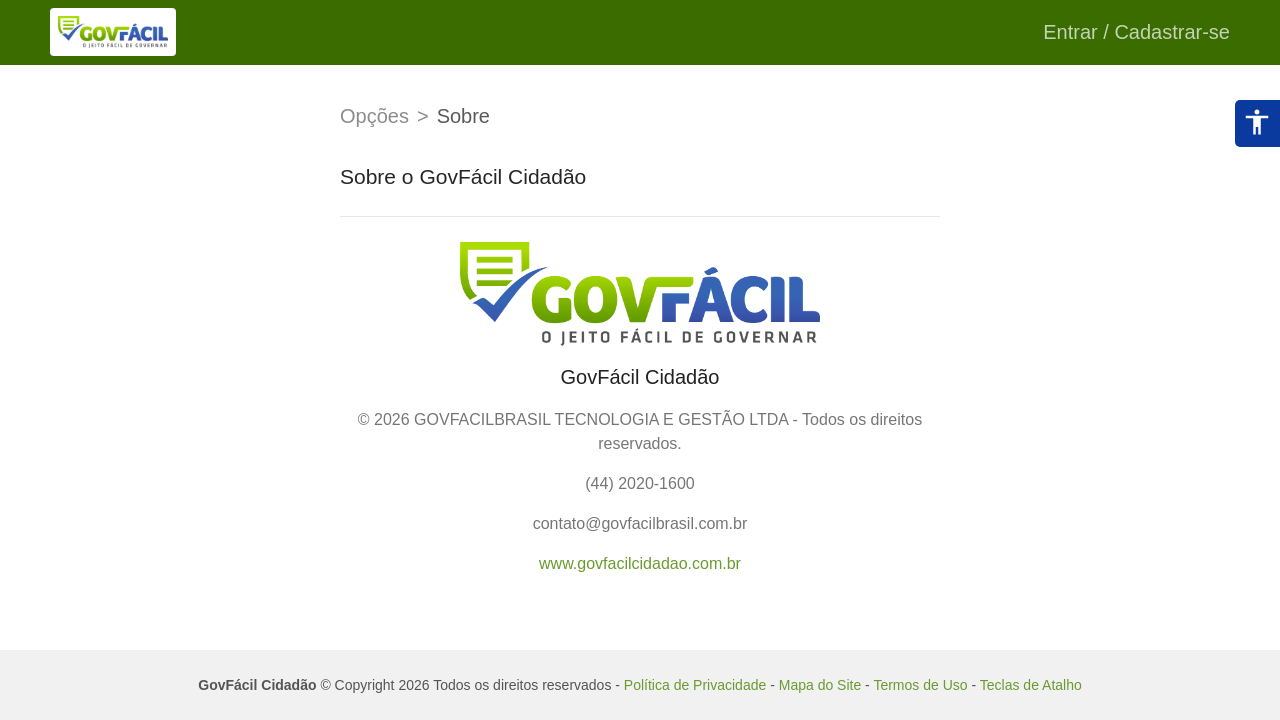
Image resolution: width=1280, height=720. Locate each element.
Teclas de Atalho (1031, 685)
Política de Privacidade (695, 685)
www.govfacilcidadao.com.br (640, 563)
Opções (374, 116)
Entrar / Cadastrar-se (1136, 32)
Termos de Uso (920, 685)
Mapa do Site (820, 685)
